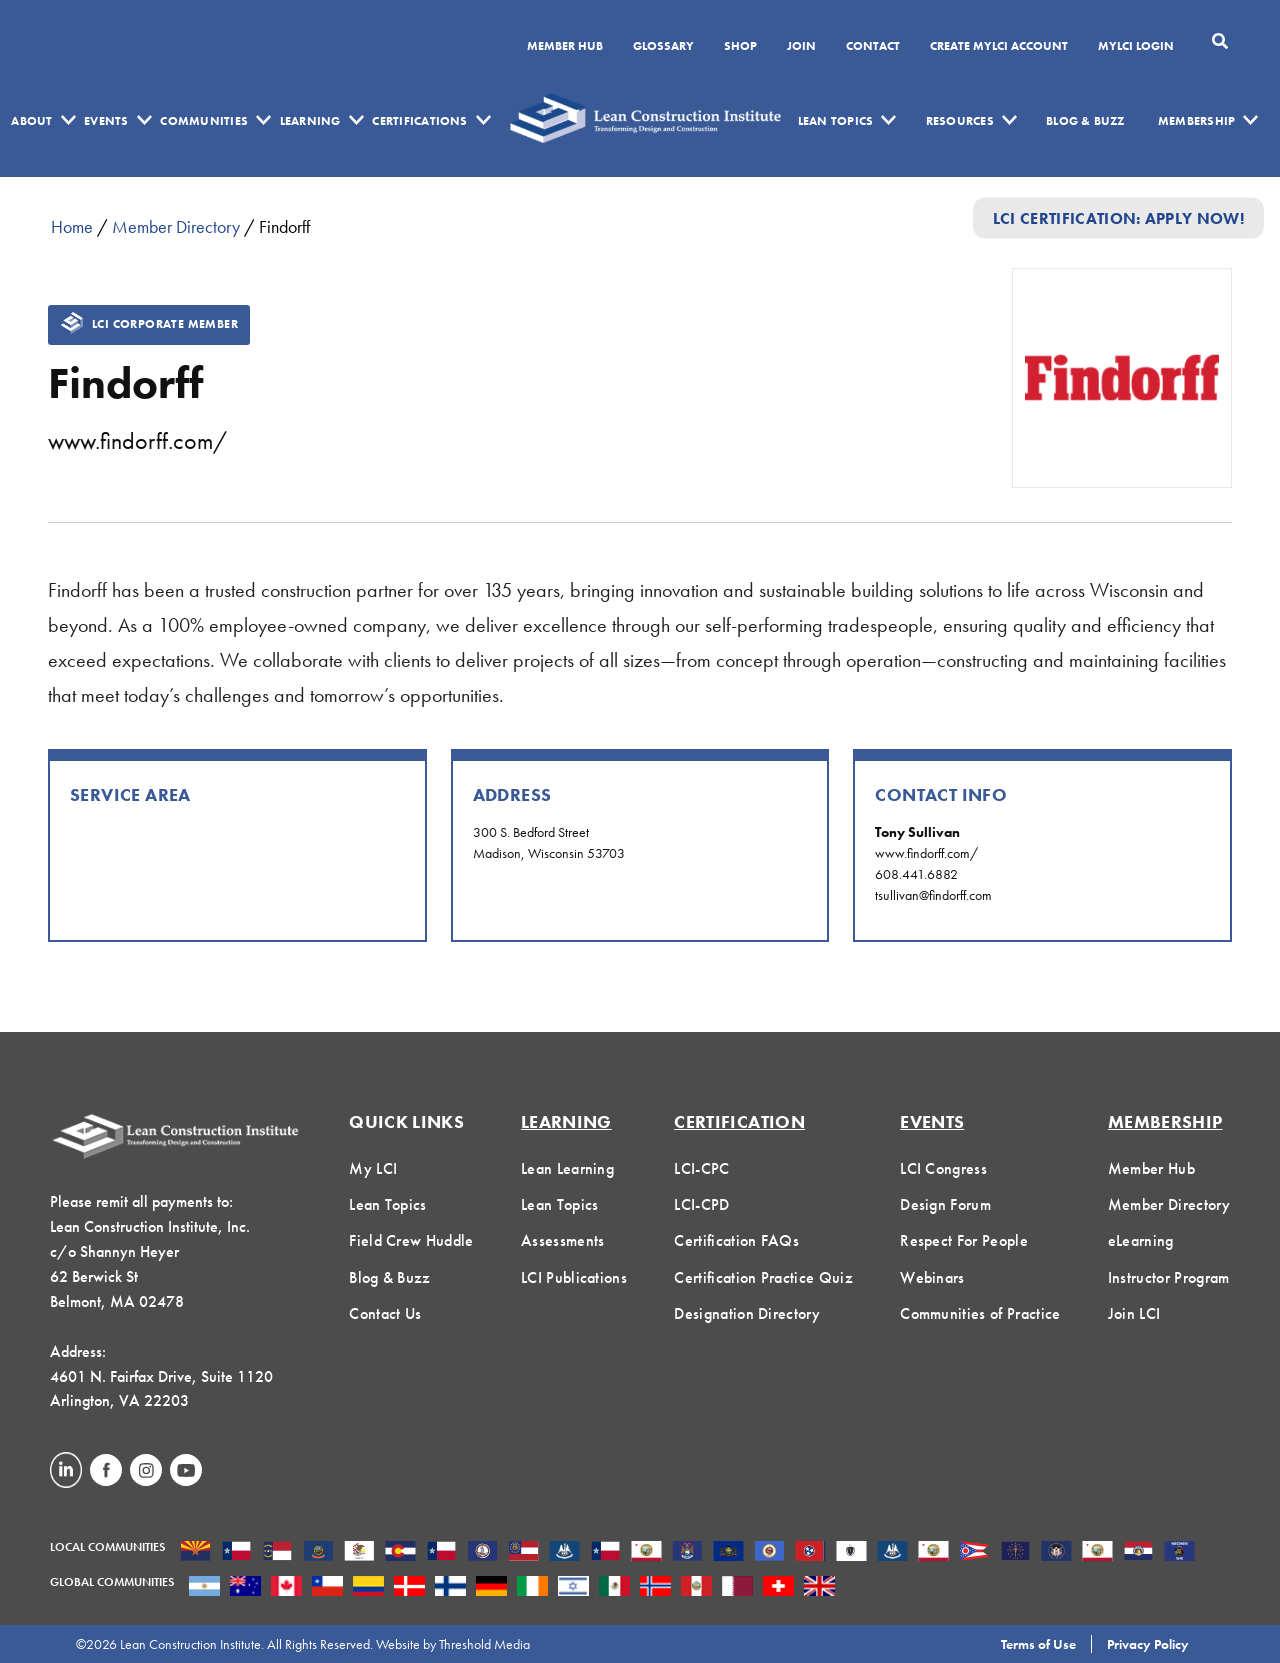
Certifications (419, 121)
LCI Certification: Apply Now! (1118, 217)
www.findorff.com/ (137, 440)
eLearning (1141, 1240)
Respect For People (964, 1240)
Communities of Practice (980, 1313)
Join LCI (1134, 1313)
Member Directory (176, 226)
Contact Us (385, 1313)
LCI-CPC (701, 1168)
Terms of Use (1038, 1644)
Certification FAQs (736, 1240)
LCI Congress (943, 1168)
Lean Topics (836, 121)
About (31, 121)
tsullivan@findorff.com (933, 895)
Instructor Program (1169, 1277)
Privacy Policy (1148, 1644)
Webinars (932, 1277)
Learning (310, 121)
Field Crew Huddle (411, 1240)
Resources (960, 121)
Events (106, 121)
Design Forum (945, 1204)
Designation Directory (747, 1313)
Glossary (663, 47)
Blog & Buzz (1085, 121)
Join (801, 47)
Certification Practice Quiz (763, 1277)
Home (72, 226)
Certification (739, 1121)
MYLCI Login (1136, 47)
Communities (204, 121)
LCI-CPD (701, 1204)
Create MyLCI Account (999, 47)
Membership (1196, 121)
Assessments (563, 1240)
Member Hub (565, 47)
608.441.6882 (916, 874)
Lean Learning (567, 1168)
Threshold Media (484, 1644)
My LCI (373, 1168)
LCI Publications (574, 1277)
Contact (873, 47)
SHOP (740, 47)
